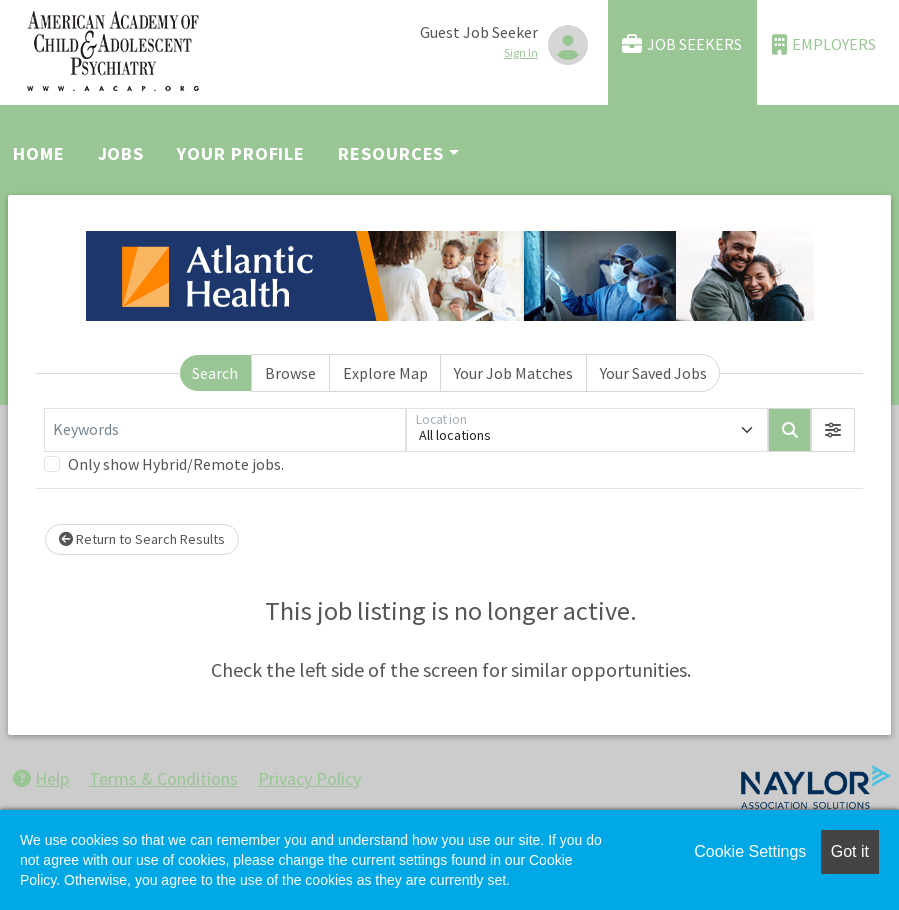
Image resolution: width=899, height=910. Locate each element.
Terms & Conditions (163, 778)
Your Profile (241, 153)
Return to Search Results (142, 539)
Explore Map (385, 373)
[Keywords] (225, 430)
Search (215, 373)
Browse (290, 373)
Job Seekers (682, 44)
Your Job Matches (513, 373)
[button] (833, 430)
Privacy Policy (309, 778)
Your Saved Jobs (653, 373)
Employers (824, 44)
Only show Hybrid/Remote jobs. (176, 464)
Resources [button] (391, 153)
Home (39, 153)
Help (41, 778)
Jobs (121, 153)
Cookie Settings (750, 851)
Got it (850, 851)
